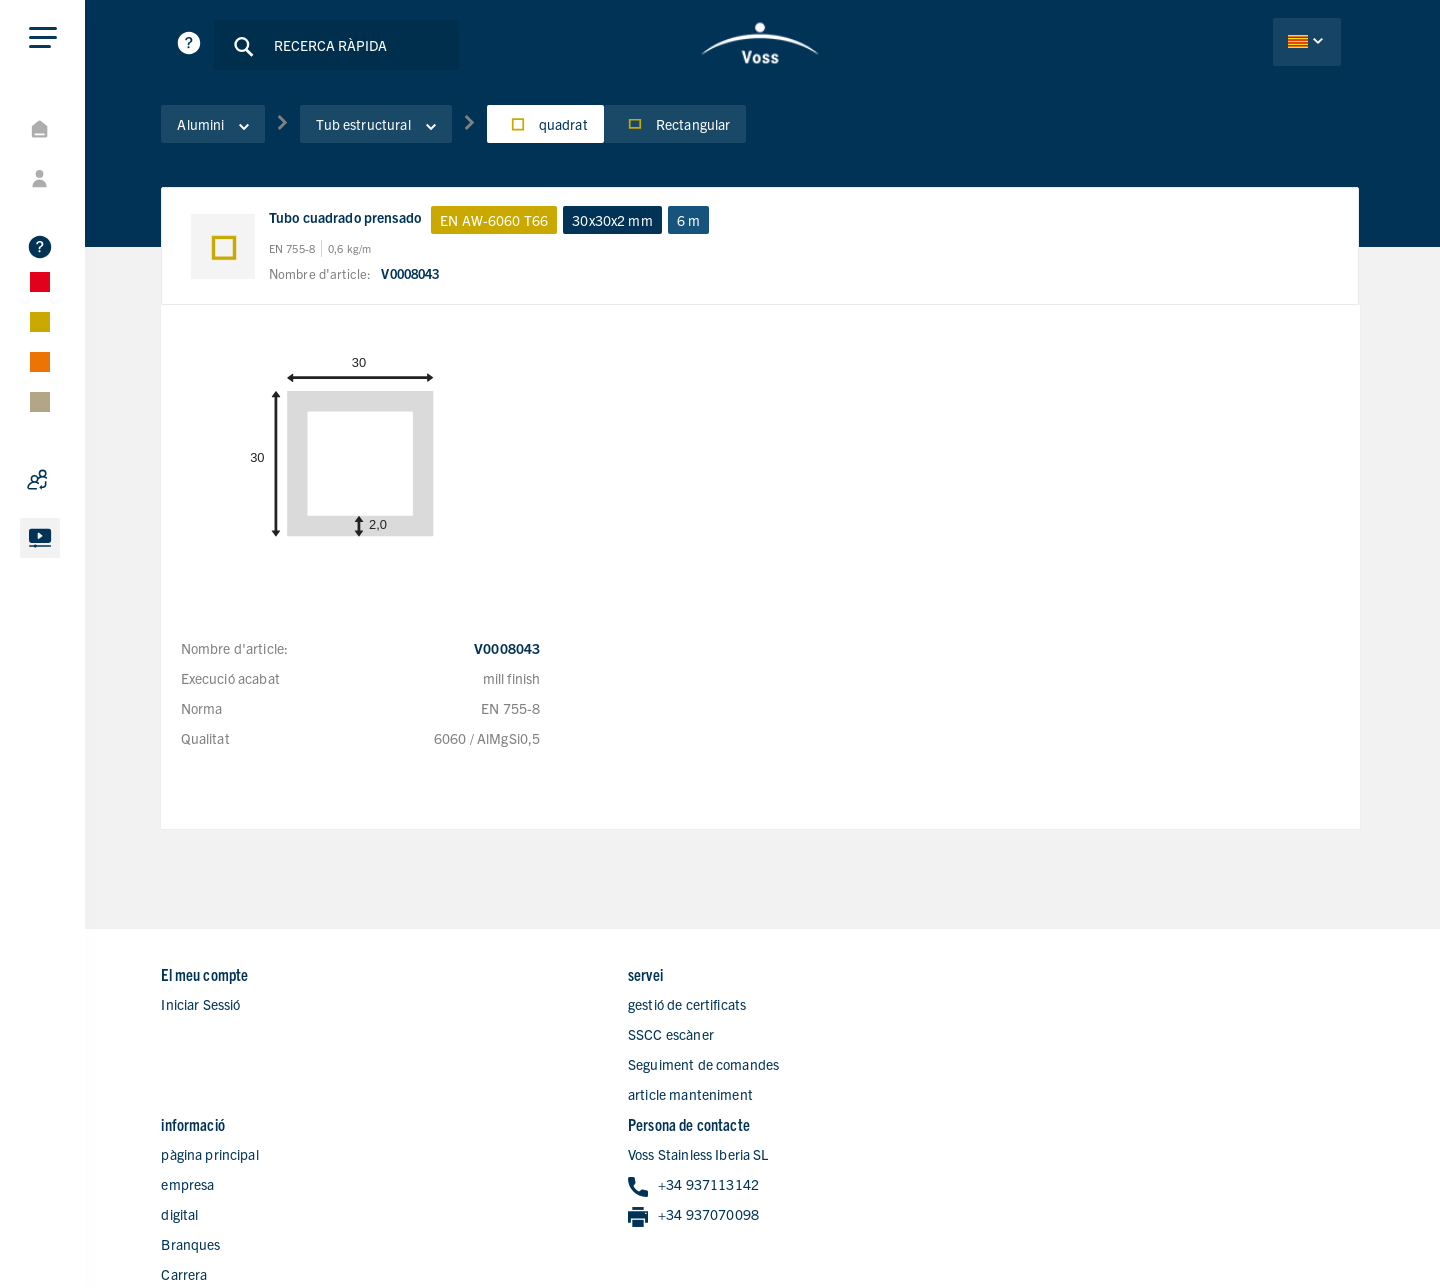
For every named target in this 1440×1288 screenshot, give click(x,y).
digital (797, 1037)
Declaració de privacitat (1214, 1221)
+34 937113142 (1145, 1008)
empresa (805, 1007)
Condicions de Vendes (1294, 1249)
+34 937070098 (1145, 1038)
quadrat (560, 129)
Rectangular (690, 129)
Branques (808, 1067)
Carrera (802, 1097)
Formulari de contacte (846, 1127)
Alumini (229, 129)
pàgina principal (827, 977)
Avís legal (1333, 1221)
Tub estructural (391, 129)
